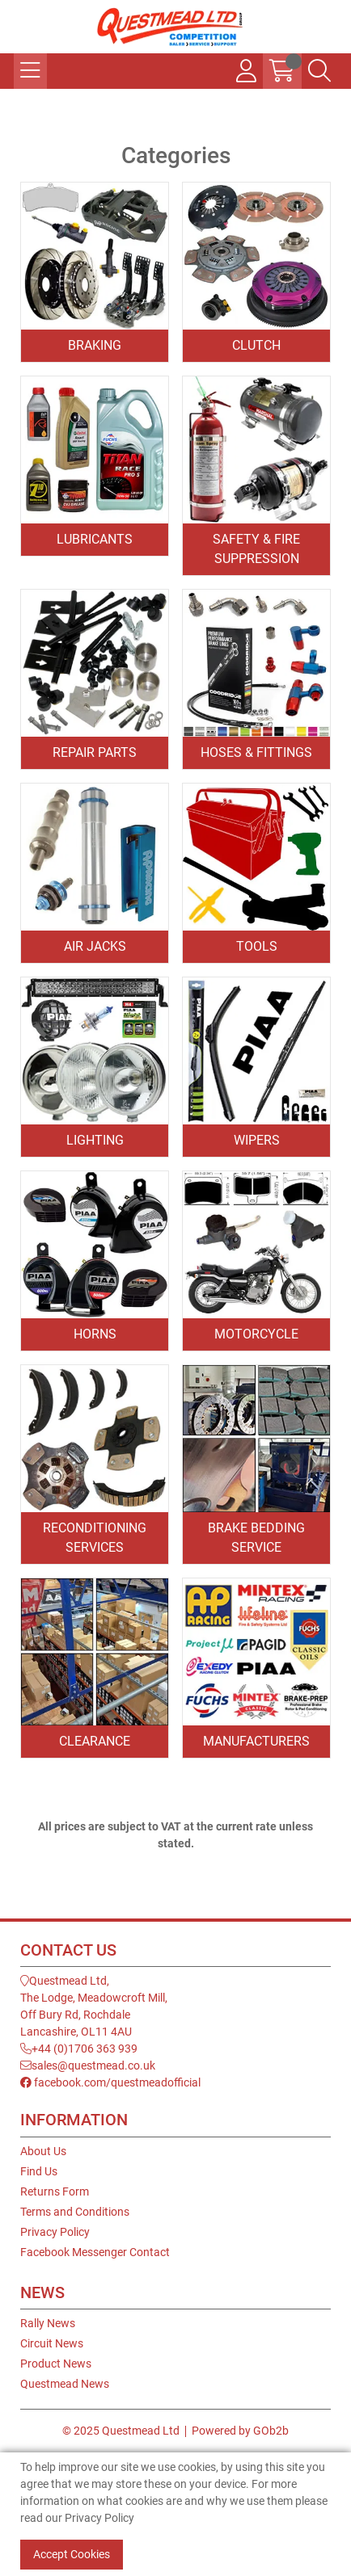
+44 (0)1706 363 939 (78, 2048)
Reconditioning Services (94, 1537)
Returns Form (54, 2191)
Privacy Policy (55, 2231)
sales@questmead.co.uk (87, 2065)
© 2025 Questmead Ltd (121, 2430)
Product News (55, 2363)
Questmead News (64, 2383)
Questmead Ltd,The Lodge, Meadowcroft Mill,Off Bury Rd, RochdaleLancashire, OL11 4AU (93, 2006)
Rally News (47, 2323)
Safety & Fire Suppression (256, 549)
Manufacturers (256, 1741)
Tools (256, 946)
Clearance (94, 1741)
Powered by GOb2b (240, 2430)
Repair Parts (95, 752)
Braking (94, 345)
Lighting (95, 1140)
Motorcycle (256, 1334)
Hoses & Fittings (256, 752)
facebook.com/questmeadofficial (110, 2082)
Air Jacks (95, 946)
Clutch (256, 345)
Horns (95, 1334)
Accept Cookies (71, 2554)
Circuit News (51, 2343)
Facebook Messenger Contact (95, 2252)
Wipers (257, 1140)
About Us (43, 2151)
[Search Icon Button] (319, 71)
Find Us (38, 2171)
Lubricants (95, 539)
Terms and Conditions (74, 2211)
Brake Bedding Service (256, 1537)
